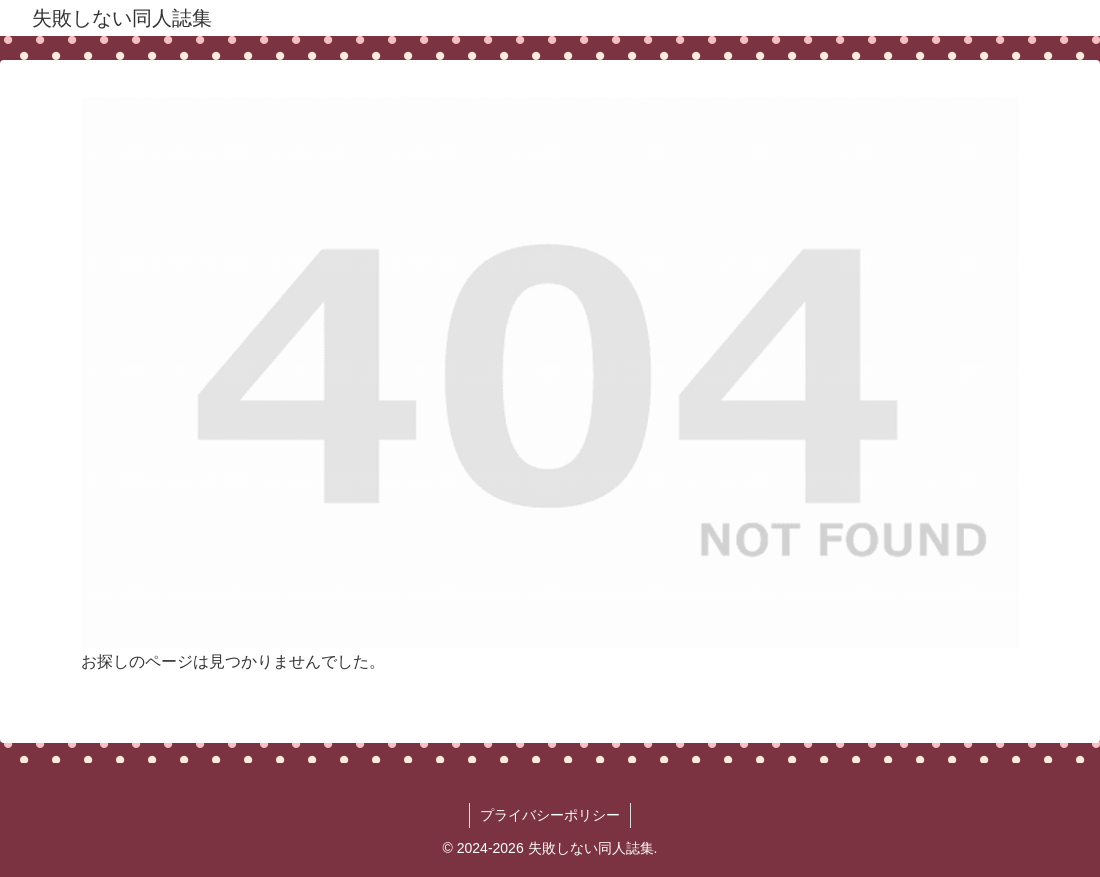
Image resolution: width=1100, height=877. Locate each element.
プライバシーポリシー (550, 815)
